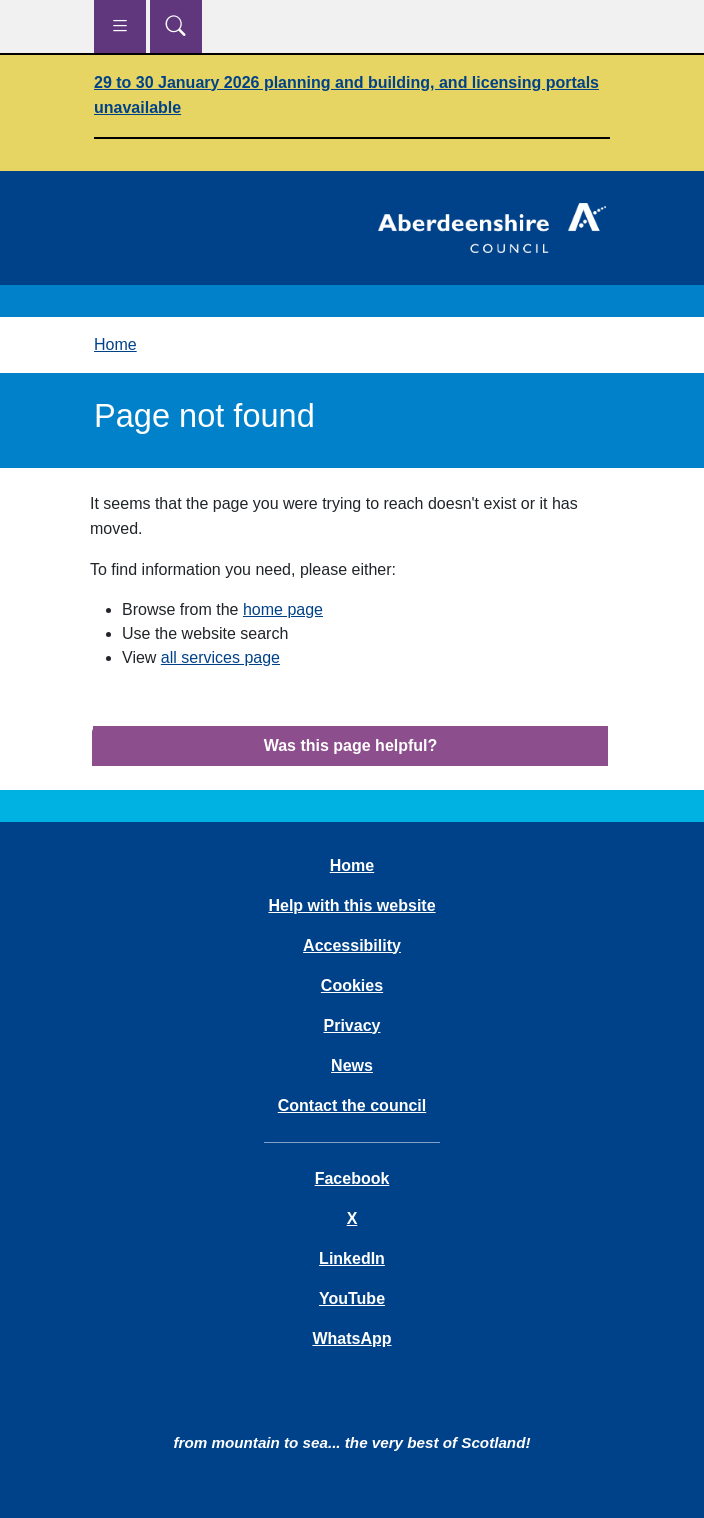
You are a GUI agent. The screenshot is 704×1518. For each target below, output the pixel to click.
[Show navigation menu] (120, 26)
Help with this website (351, 905)
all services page (220, 657)
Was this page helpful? (351, 745)
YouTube (352, 1298)
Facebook (352, 1178)
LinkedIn (352, 1258)
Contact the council (352, 1105)
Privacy (352, 1025)
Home (115, 344)
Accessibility (352, 945)
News (352, 1065)
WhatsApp (351, 1338)
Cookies (352, 985)
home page (283, 609)
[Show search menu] (176, 26)
